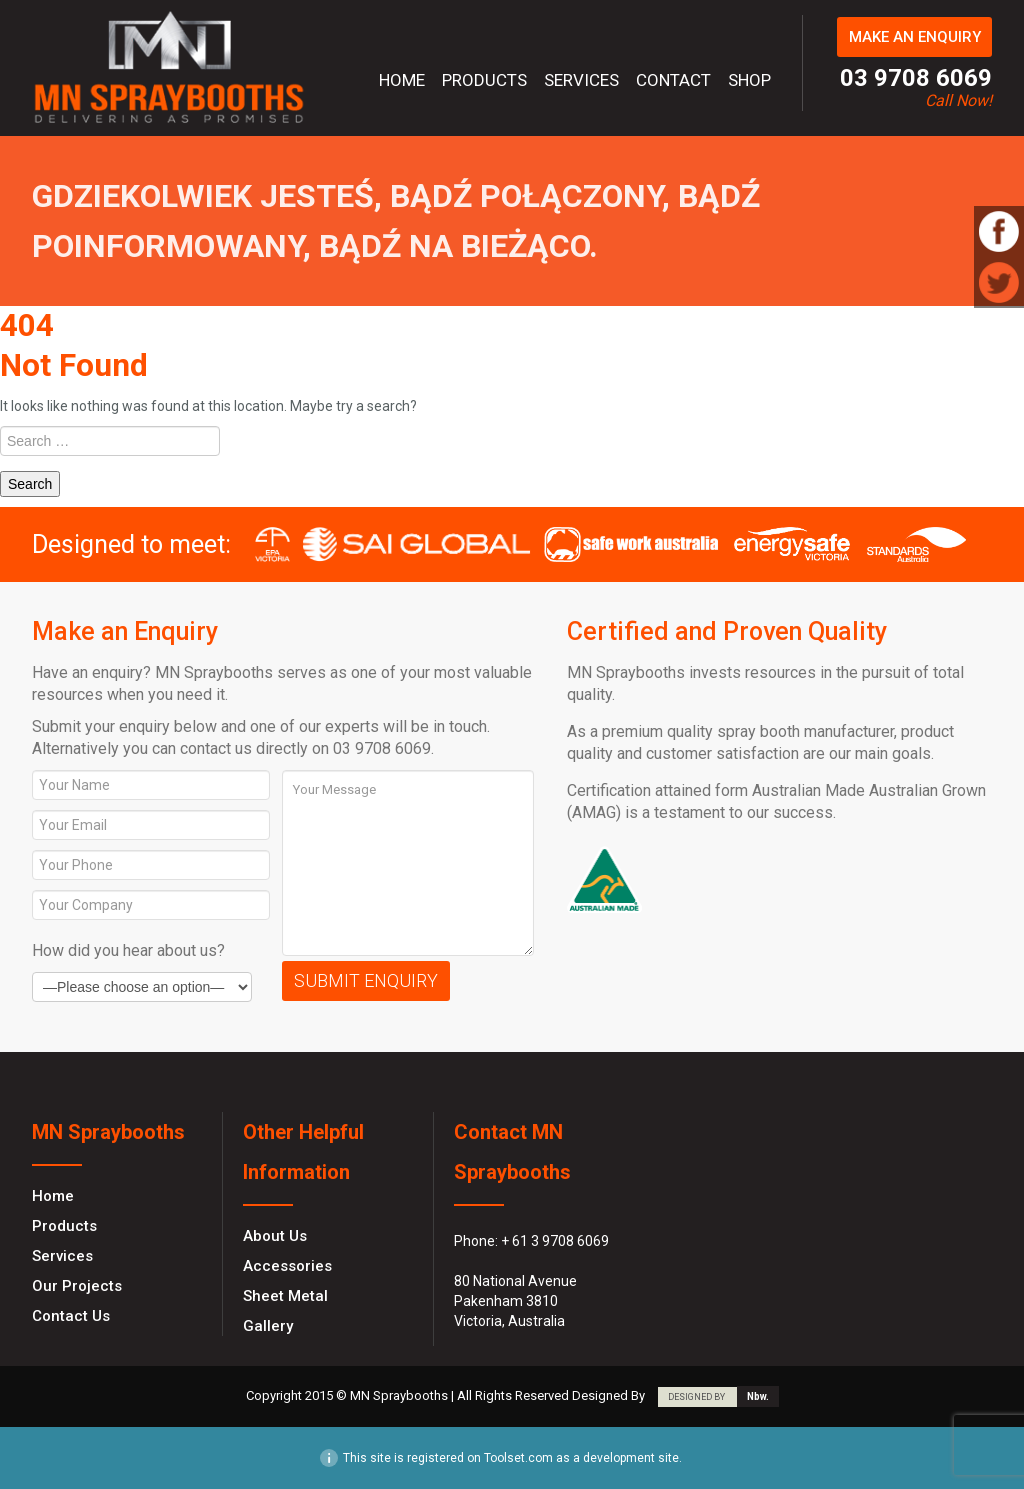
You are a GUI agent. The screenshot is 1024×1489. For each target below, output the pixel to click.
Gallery (268, 1326)
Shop (749, 80)
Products (484, 80)
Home (402, 80)
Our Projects (77, 1286)
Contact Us (71, 1316)
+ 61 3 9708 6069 (555, 1241)
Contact (673, 80)
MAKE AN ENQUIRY (915, 37)
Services (581, 80)
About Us (275, 1236)
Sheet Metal (285, 1296)
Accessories (287, 1266)
